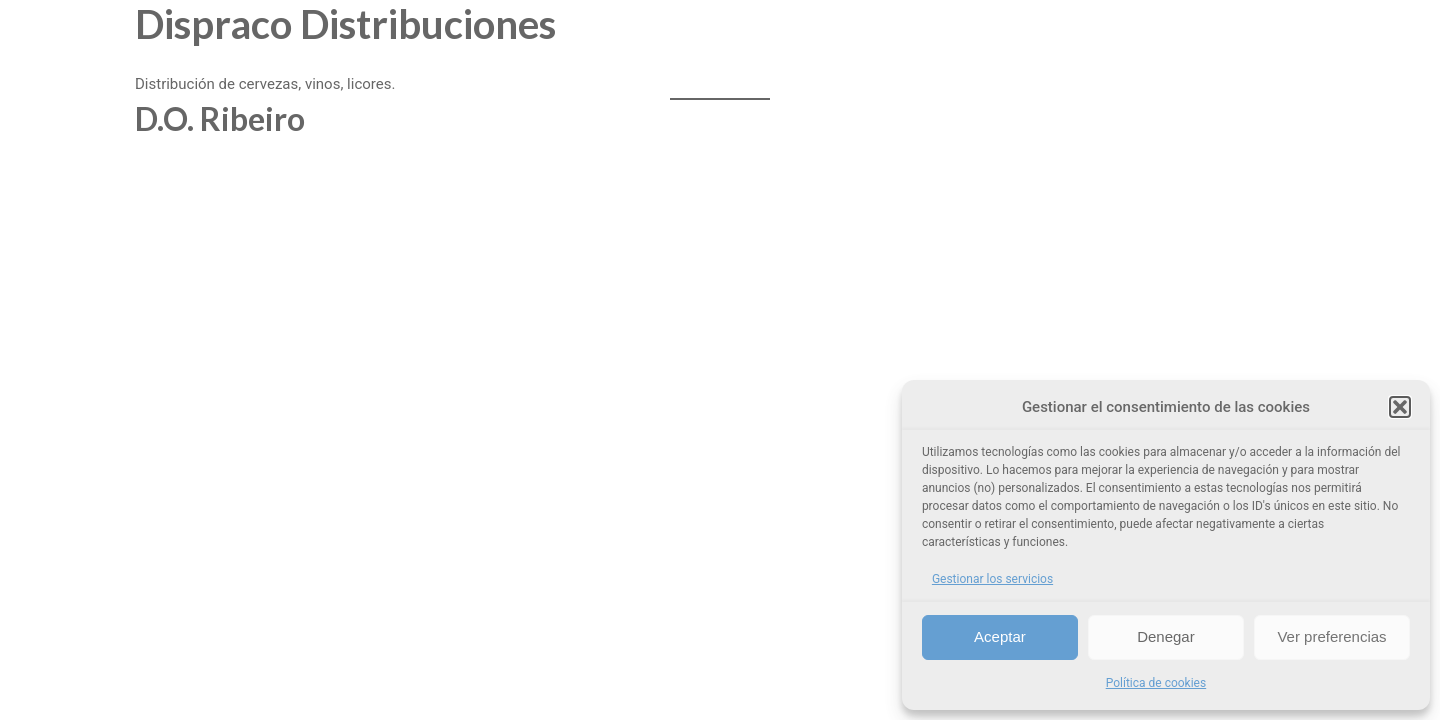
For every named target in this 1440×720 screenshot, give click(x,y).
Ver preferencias (1331, 636)
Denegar (1166, 636)
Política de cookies (1156, 683)
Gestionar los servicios (992, 579)
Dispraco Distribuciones (345, 24)
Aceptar (1000, 636)
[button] (1400, 407)
